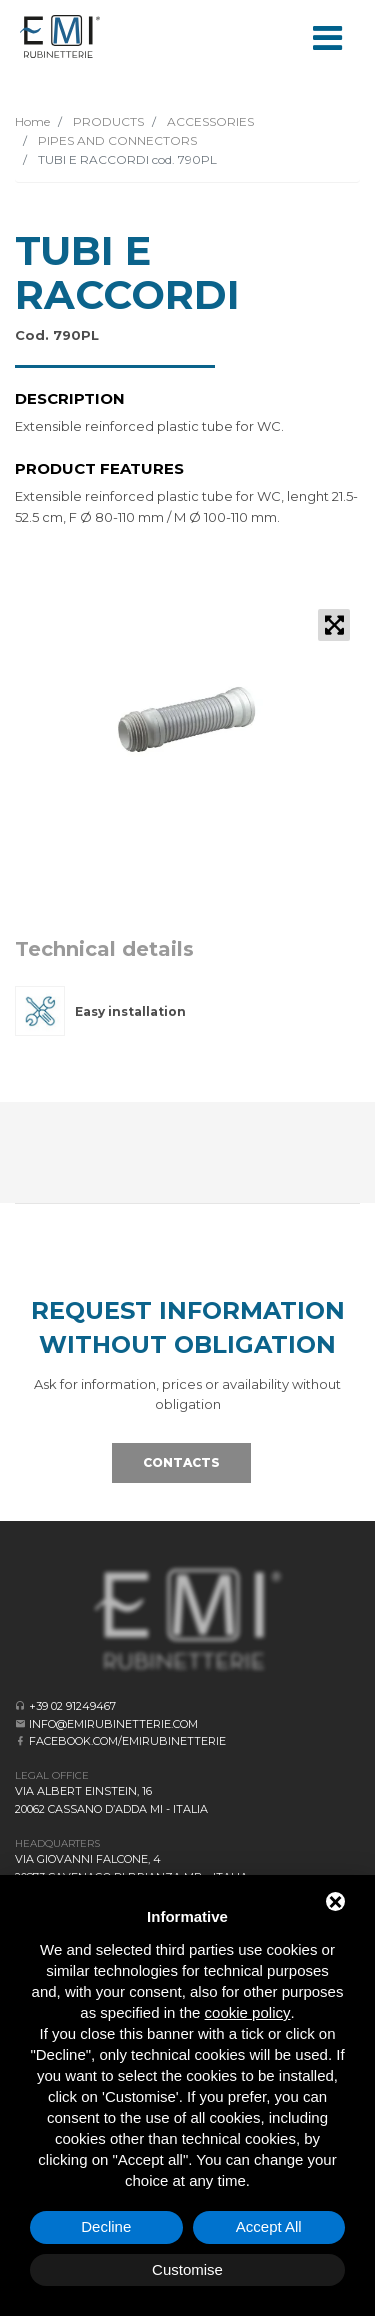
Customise (187, 2269)
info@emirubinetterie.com (113, 1724)
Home (32, 121)
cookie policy (248, 2012)
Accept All (269, 2226)
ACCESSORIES (209, 121)
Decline (106, 2226)
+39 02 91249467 (72, 1706)
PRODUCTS (107, 121)
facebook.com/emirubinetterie (127, 1741)
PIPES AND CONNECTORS (116, 140)
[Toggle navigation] (327, 36)
